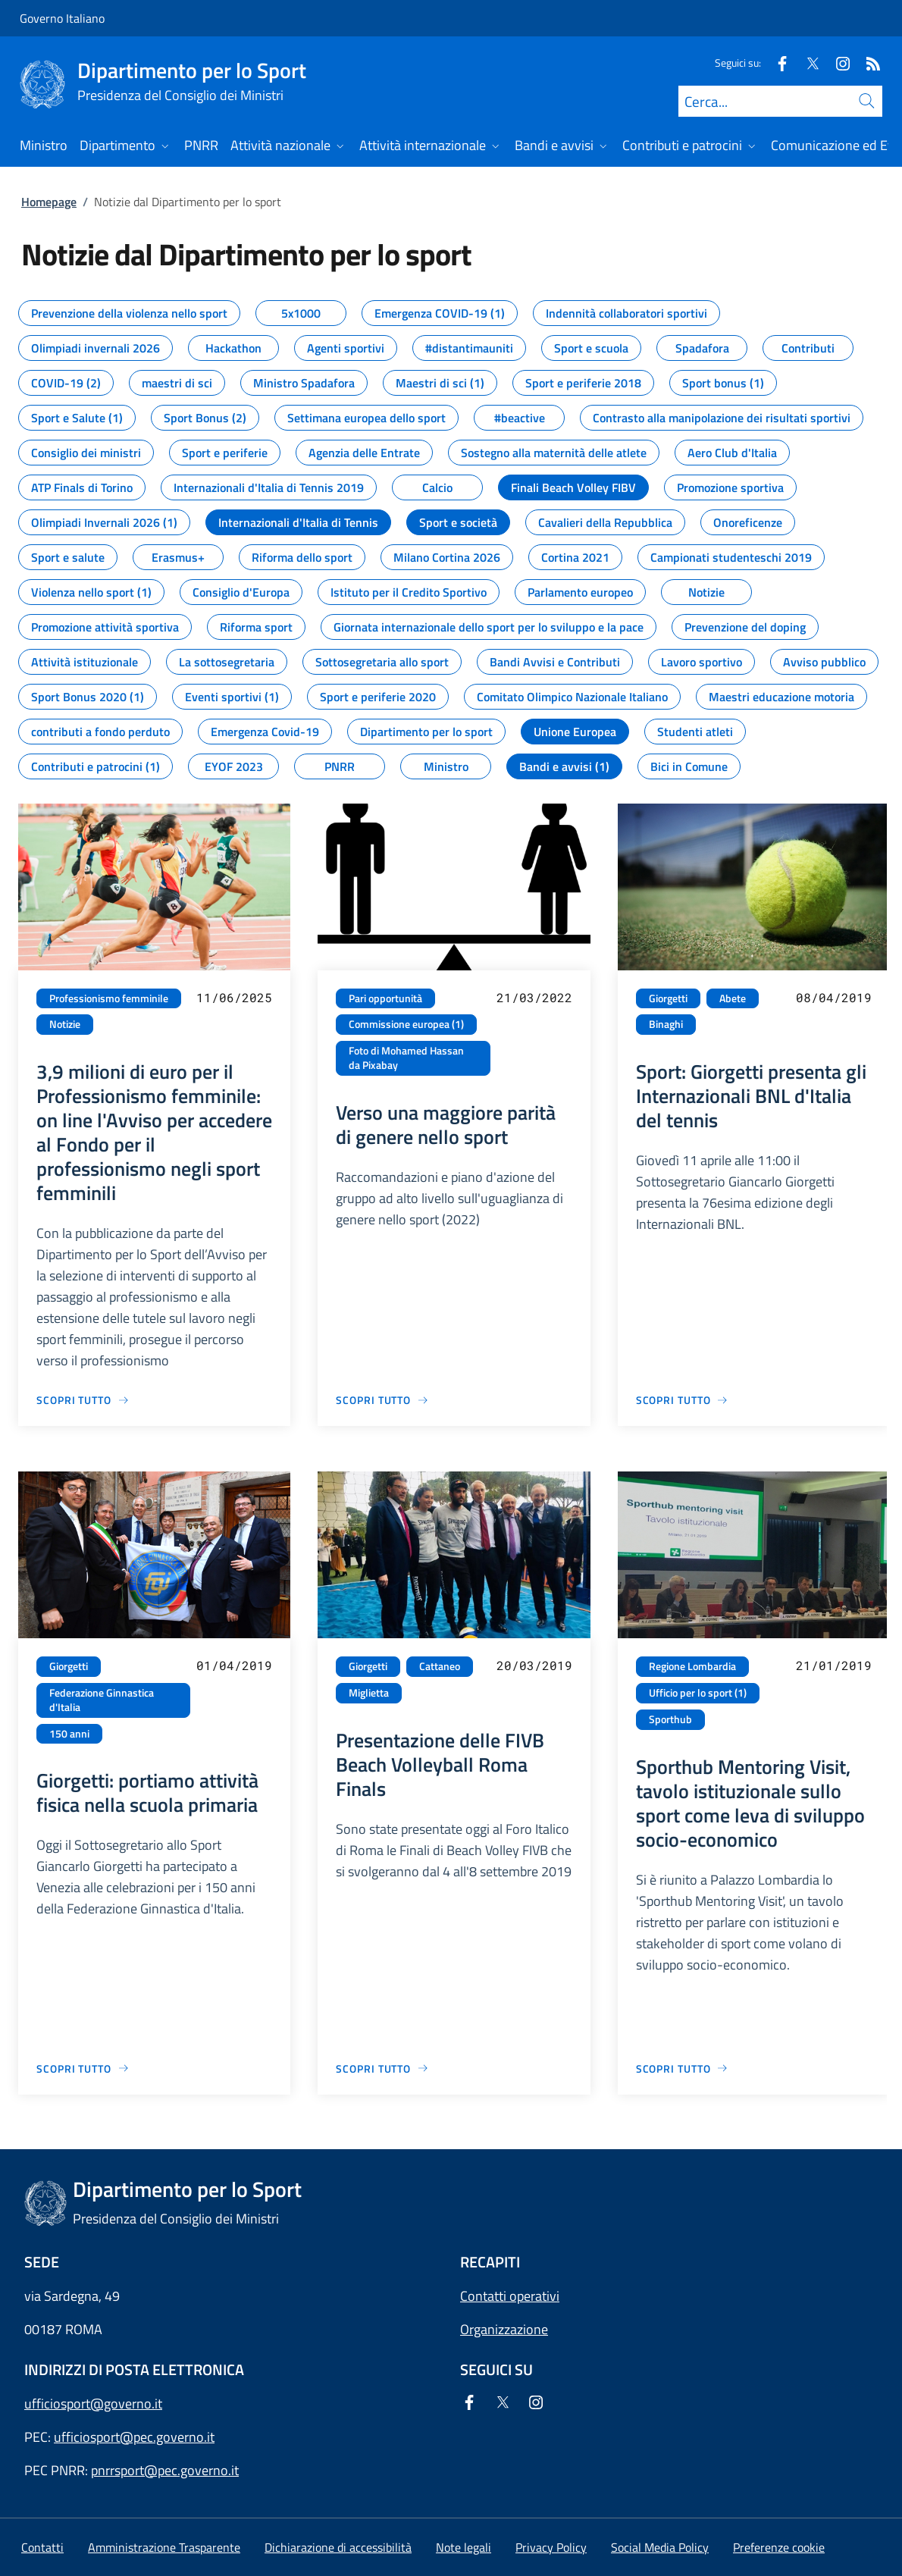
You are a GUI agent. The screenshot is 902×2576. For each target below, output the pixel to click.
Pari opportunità (385, 998)
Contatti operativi (509, 2296)
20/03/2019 (534, 1665)
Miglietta (369, 1692)
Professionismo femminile (108, 998)
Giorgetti (668, 998)
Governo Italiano (62, 18)
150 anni (69, 1733)
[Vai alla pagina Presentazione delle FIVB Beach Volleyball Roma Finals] (382, 2068)
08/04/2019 (834, 997)
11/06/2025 (234, 997)
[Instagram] (837, 62)
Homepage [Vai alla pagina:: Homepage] (49, 202)
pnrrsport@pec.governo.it (165, 2470)
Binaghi (666, 1024)
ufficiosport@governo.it (93, 2403)
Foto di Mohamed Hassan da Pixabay (406, 1057)
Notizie (64, 1024)
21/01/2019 (834, 1665)
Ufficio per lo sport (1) (698, 1692)
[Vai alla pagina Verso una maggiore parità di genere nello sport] (382, 1400)
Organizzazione (504, 2329)
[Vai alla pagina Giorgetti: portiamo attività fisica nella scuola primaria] (83, 2068)
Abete (732, 998)
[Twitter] (806, 62)
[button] (779, 2547)
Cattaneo (439, 1666)
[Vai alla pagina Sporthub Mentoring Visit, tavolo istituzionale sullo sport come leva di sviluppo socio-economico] (682, 2068)
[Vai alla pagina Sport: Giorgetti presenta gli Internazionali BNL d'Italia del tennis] (682, 1400)
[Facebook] (776, 62)
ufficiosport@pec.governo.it (134, 2437)
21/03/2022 (534, 997)
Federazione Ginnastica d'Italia (101, 1700)
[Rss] (867, 62)
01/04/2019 (234, 1665)
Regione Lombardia (692, 1666)
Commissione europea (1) (406, 1024)
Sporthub (670, 1719)
